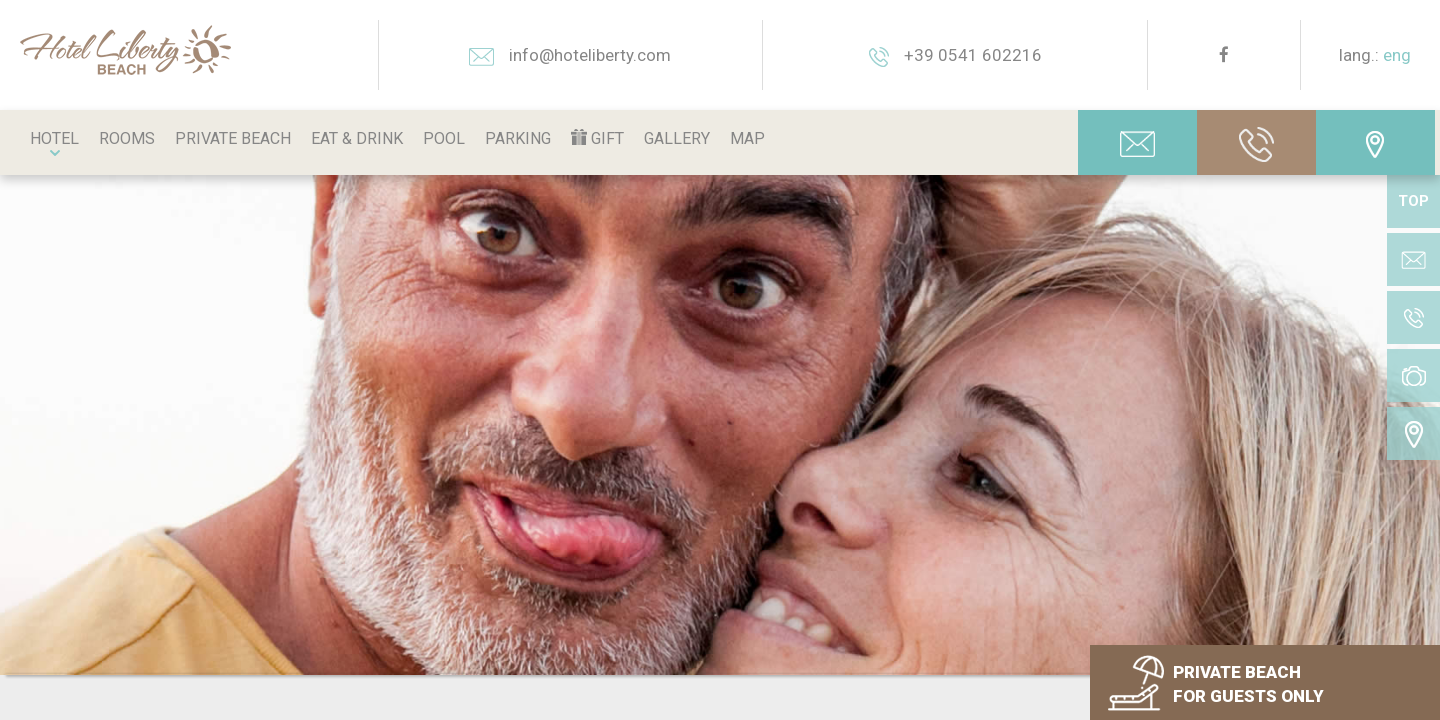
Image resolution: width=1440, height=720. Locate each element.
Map (747, 138)
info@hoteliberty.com (570, 55)
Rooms (127, 138)
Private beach (233, 138)
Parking (518, 138)
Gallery (677, 138)
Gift (597, 138)
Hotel (54, 138)
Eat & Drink (357, 138)
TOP (1413, 201)
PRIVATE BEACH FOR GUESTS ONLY (1248, 684)
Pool (444, 138)
